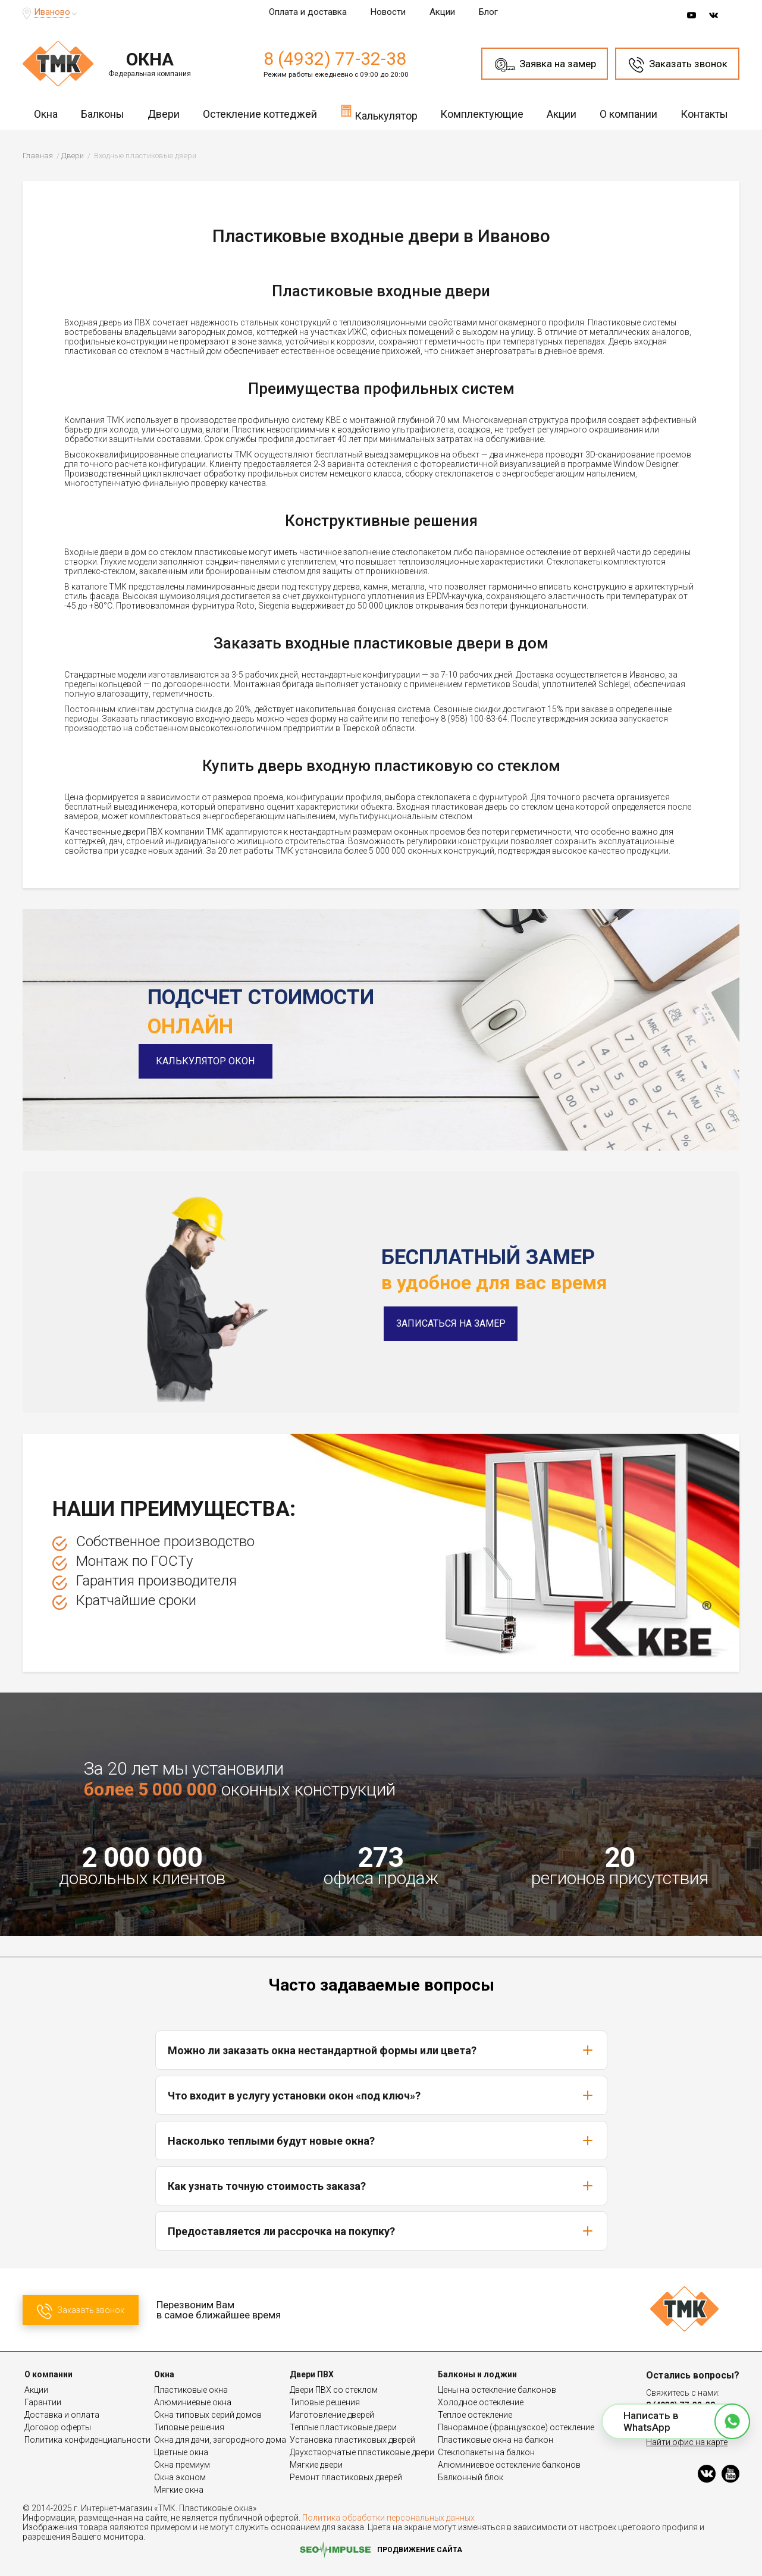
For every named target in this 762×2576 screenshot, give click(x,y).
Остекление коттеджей (260, 114)
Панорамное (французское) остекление (516, 2427)
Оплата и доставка (308, 12)
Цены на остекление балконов (497, 2390)
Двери (164, 114)
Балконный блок (470, 2477)
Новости (388, 12)
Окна (46, 114)
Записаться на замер (451, 1323)
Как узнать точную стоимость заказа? (381, 2186)
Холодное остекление (480, 2402)
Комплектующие (481, 114)
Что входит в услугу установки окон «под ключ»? (381, 2095)
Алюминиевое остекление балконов (509, 2465)
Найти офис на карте (686, 2442)
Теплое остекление (475, 2415)
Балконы (102, 114)
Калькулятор (379, 112)
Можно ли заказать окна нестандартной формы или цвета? (381, 2050)
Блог (488, 12)
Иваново (52, 12)
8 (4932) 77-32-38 (335, 58)
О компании (628, 114)
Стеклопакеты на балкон (486, 2452)
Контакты (704, 114)
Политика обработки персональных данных (388, 2517)
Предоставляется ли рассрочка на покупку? (381, 2231)
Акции (442, 12)
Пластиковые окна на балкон (495, 2440)
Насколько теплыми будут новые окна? (381, 2140)
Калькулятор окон (214, 1061)
